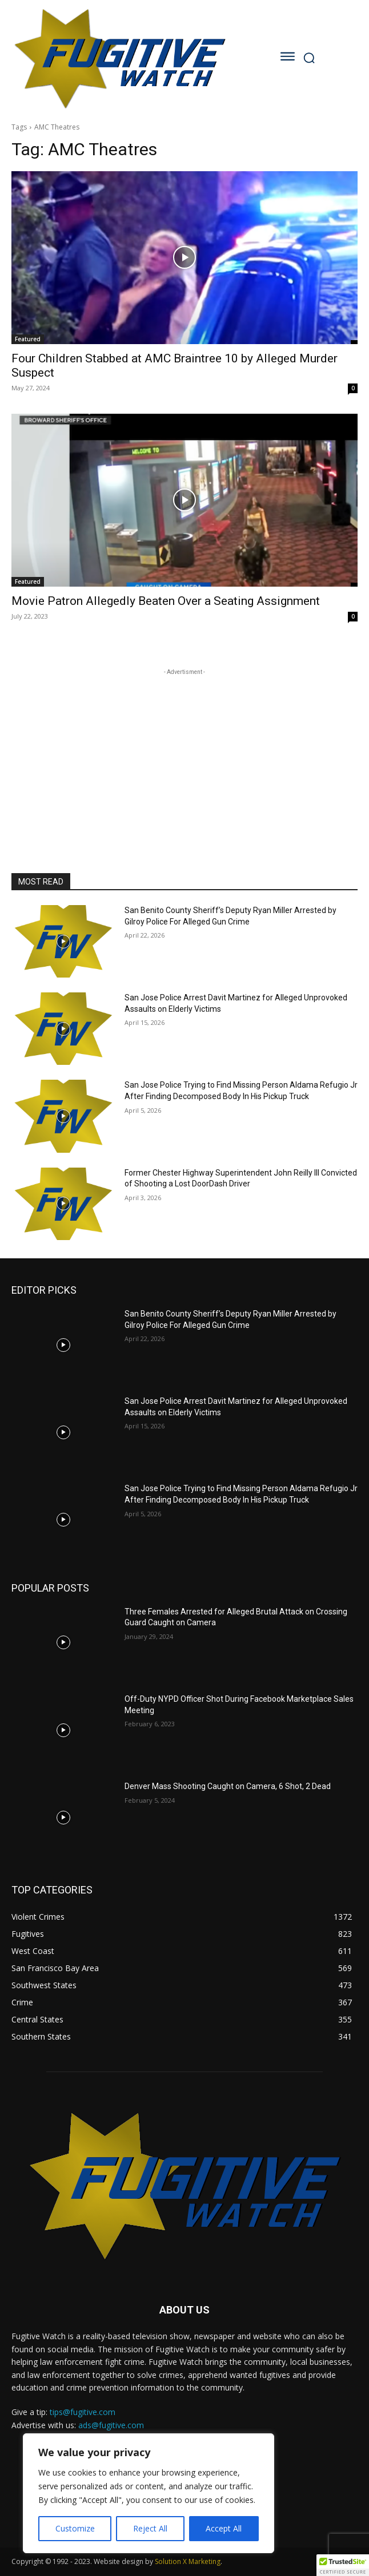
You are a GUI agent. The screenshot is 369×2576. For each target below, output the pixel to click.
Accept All (224, 2528)
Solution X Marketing (187, 2561)
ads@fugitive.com (111, 2425)
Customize (75, 2528)
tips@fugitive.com (82, 2412)
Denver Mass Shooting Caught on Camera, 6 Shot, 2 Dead (228, 1786)
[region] (148, 2493)
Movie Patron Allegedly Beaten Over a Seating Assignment (165, 601)
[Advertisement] (184, 749)
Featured (28, 339)
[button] (342, 2565)
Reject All (150, 2528)
